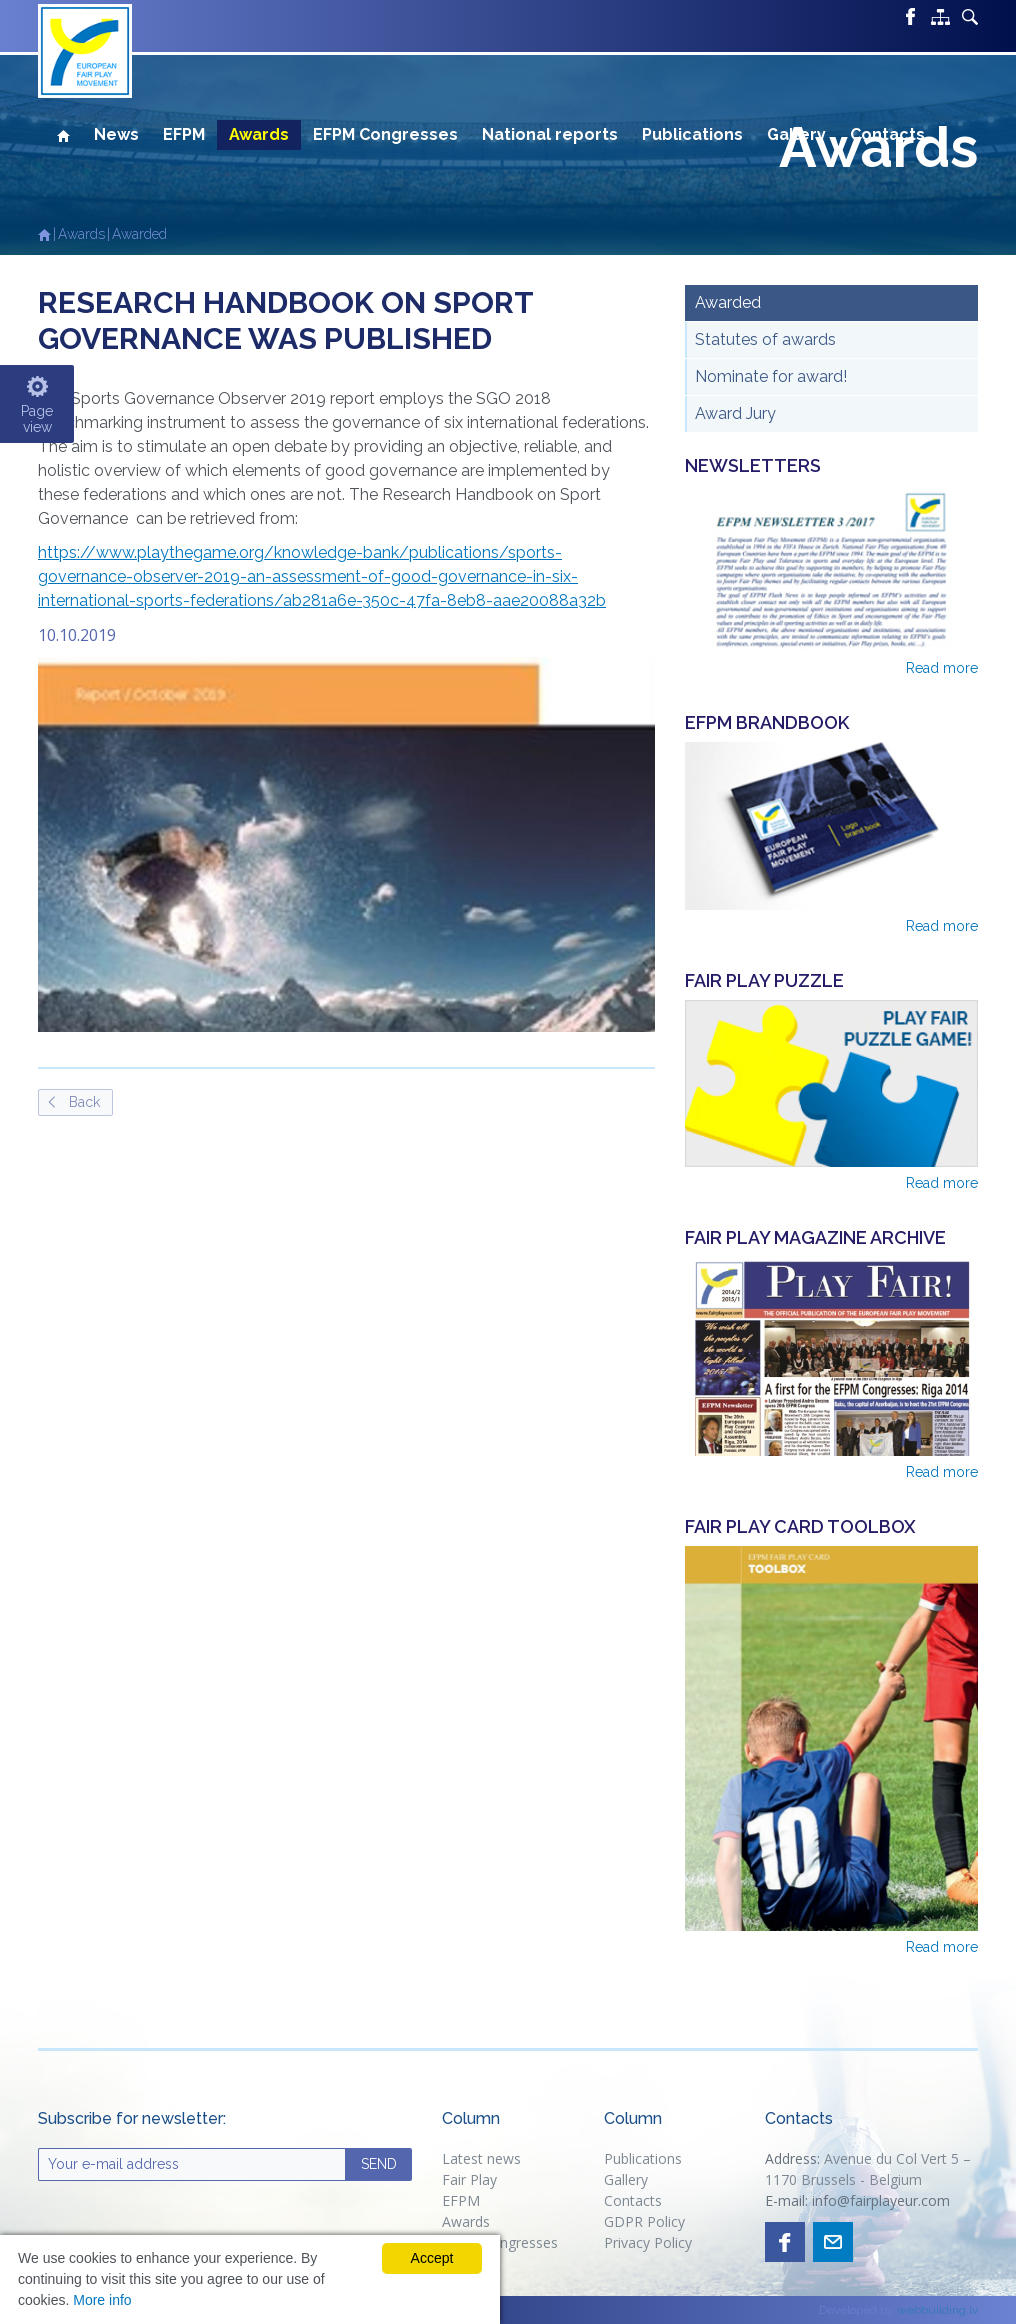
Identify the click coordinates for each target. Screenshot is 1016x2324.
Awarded (139, 234)
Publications (692, 134)
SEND (379, 2164)
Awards (259, 134)
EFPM (184, 134)
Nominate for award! (771, 376)
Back (84, 1102)
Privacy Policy (650, 2242)
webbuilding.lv (937, 2310)
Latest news (481, 2158)
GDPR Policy (644, 2221)
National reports (550, 134)
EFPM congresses (500, 2242)
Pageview (37, 419)
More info (102, 2300)
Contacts (887, 134)
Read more (942, 668)
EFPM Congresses (385, 134)
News (116, 134)
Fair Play (469, 2179)
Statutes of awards (765, 339)
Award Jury (735, 413)
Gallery (796, 134)
